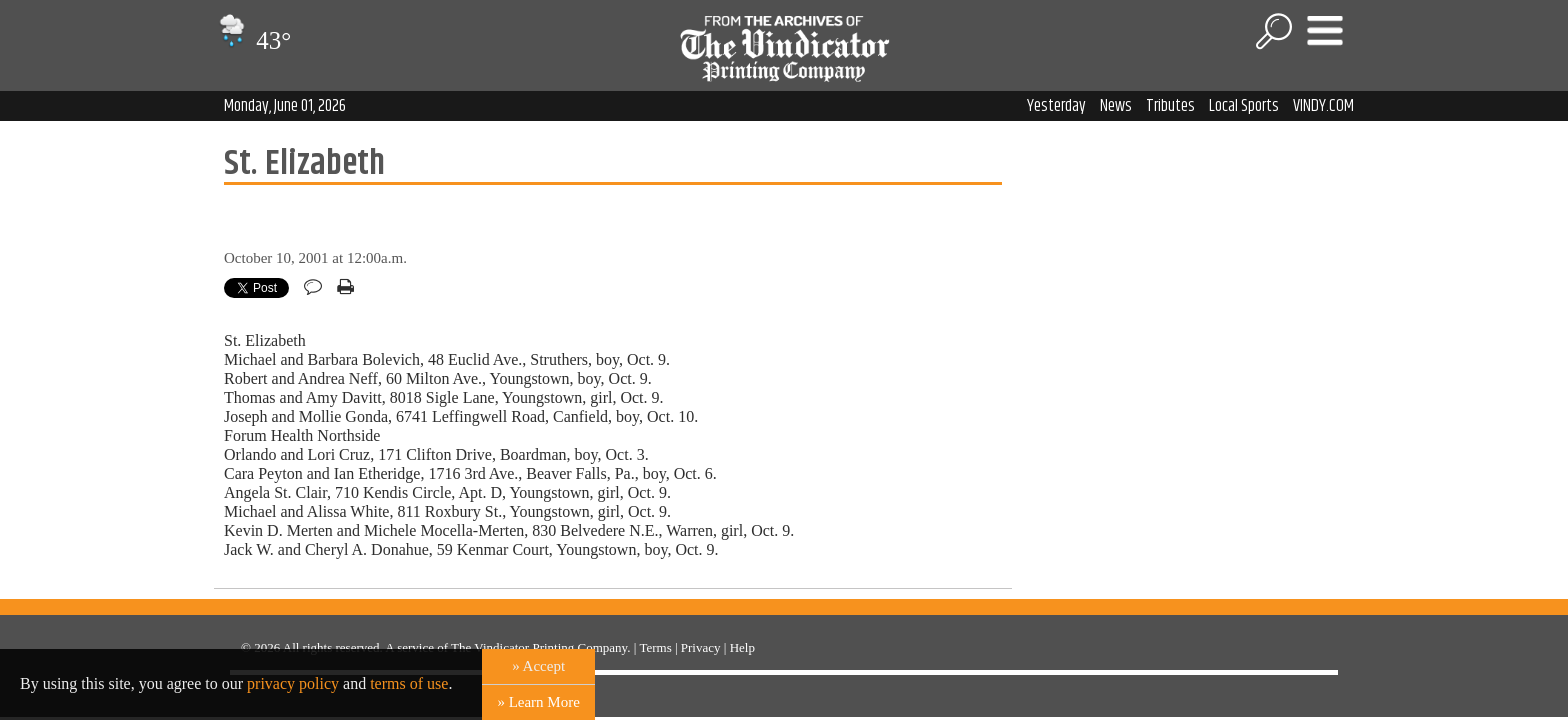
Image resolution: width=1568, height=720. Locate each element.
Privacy (701, 647)
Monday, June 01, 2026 (285, 106)
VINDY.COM (1323, 106)
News (1116, 106)
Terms (655, 647)
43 (252, 40)
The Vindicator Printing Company (539, 647)
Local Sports (1244, 106)
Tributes (1170, 106)
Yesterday (1056, 106)
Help (742, 647)
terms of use (409, 683)
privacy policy (293, 683)
